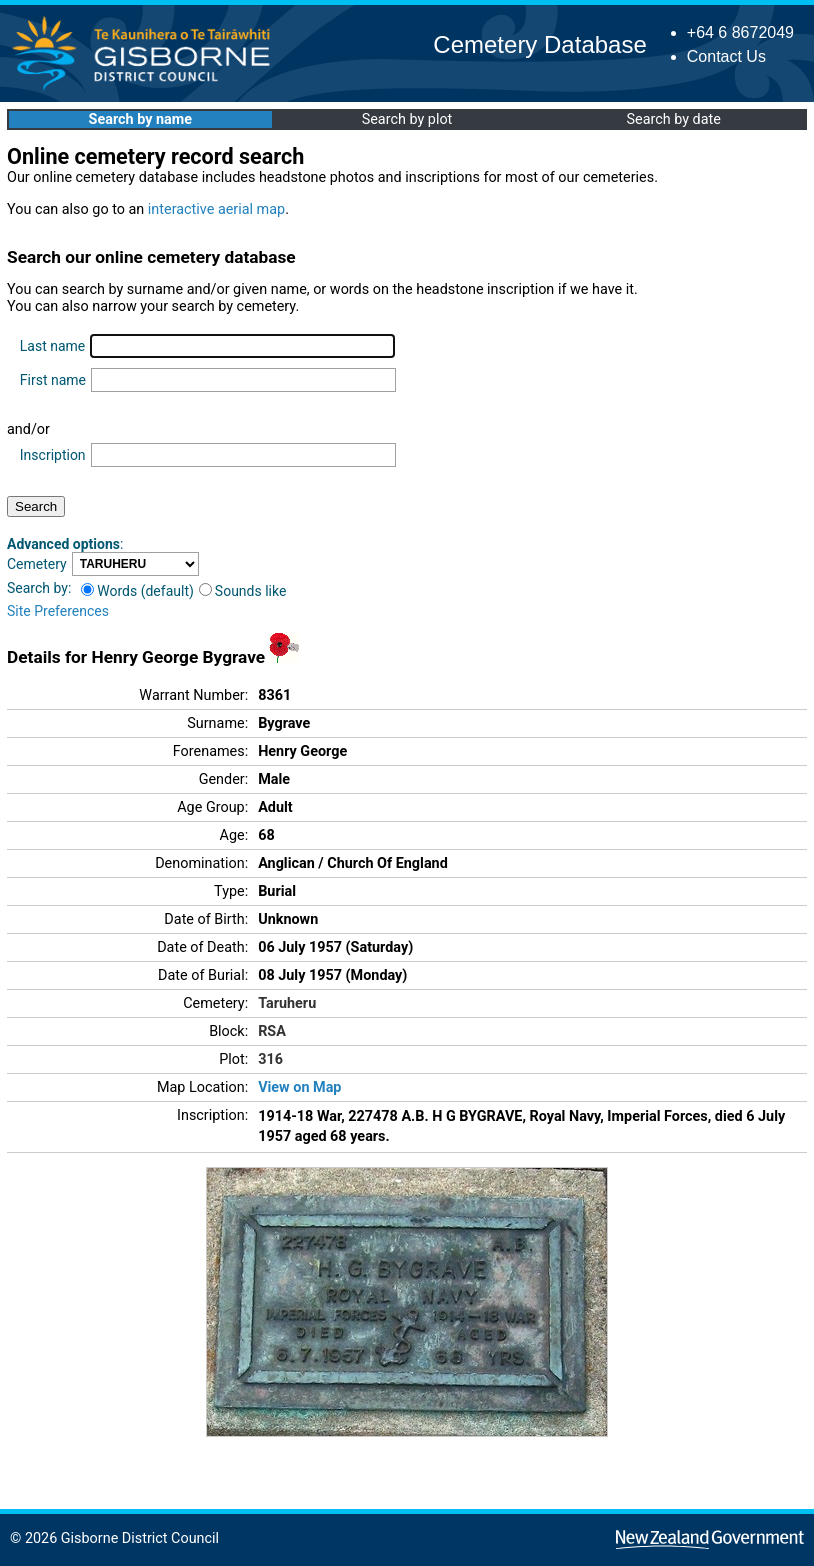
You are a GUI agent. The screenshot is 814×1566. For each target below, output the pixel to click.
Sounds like (243, 591)
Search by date (673, 119)
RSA (272, 1031)
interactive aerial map (216, 209)
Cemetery (37, 564)
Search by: (39, 588)
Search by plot (407, 119)
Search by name (140, 119)
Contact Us (726, 56)
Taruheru (287, 1003)
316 (270, 1059)
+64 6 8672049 (740, 32)
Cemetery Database (539, 44)
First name (53, 380)
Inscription (53, 455)
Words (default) (137, 591)
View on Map (299, 1087)
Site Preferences (58, 611)
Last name (52, 346)
